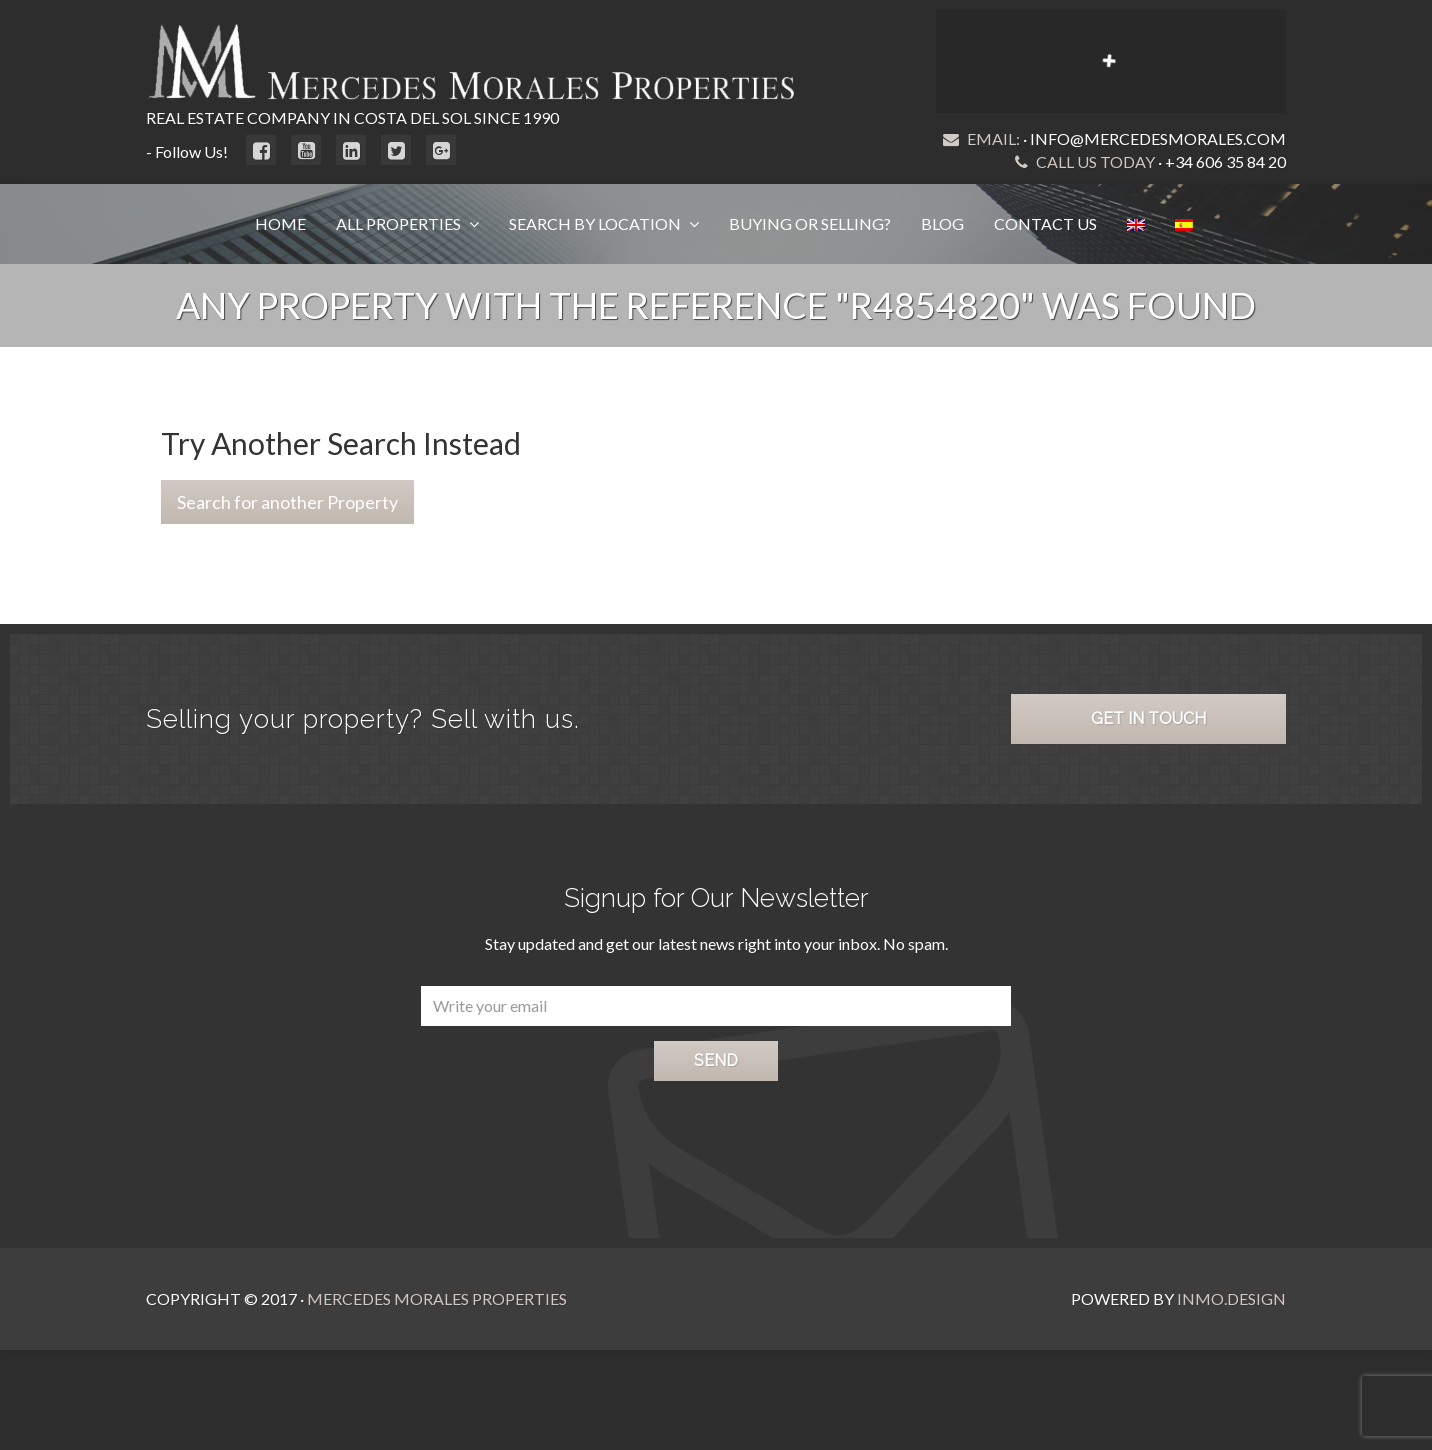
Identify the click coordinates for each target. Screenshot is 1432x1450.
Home (280, 223)
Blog (942, 223)
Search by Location (596, 223)
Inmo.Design (1231, 1298)
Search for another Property (287, 502)
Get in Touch (1148, 718)
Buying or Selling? (810, 223)
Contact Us (1045, 223)
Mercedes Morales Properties (437, 1298)
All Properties (400, 223)
